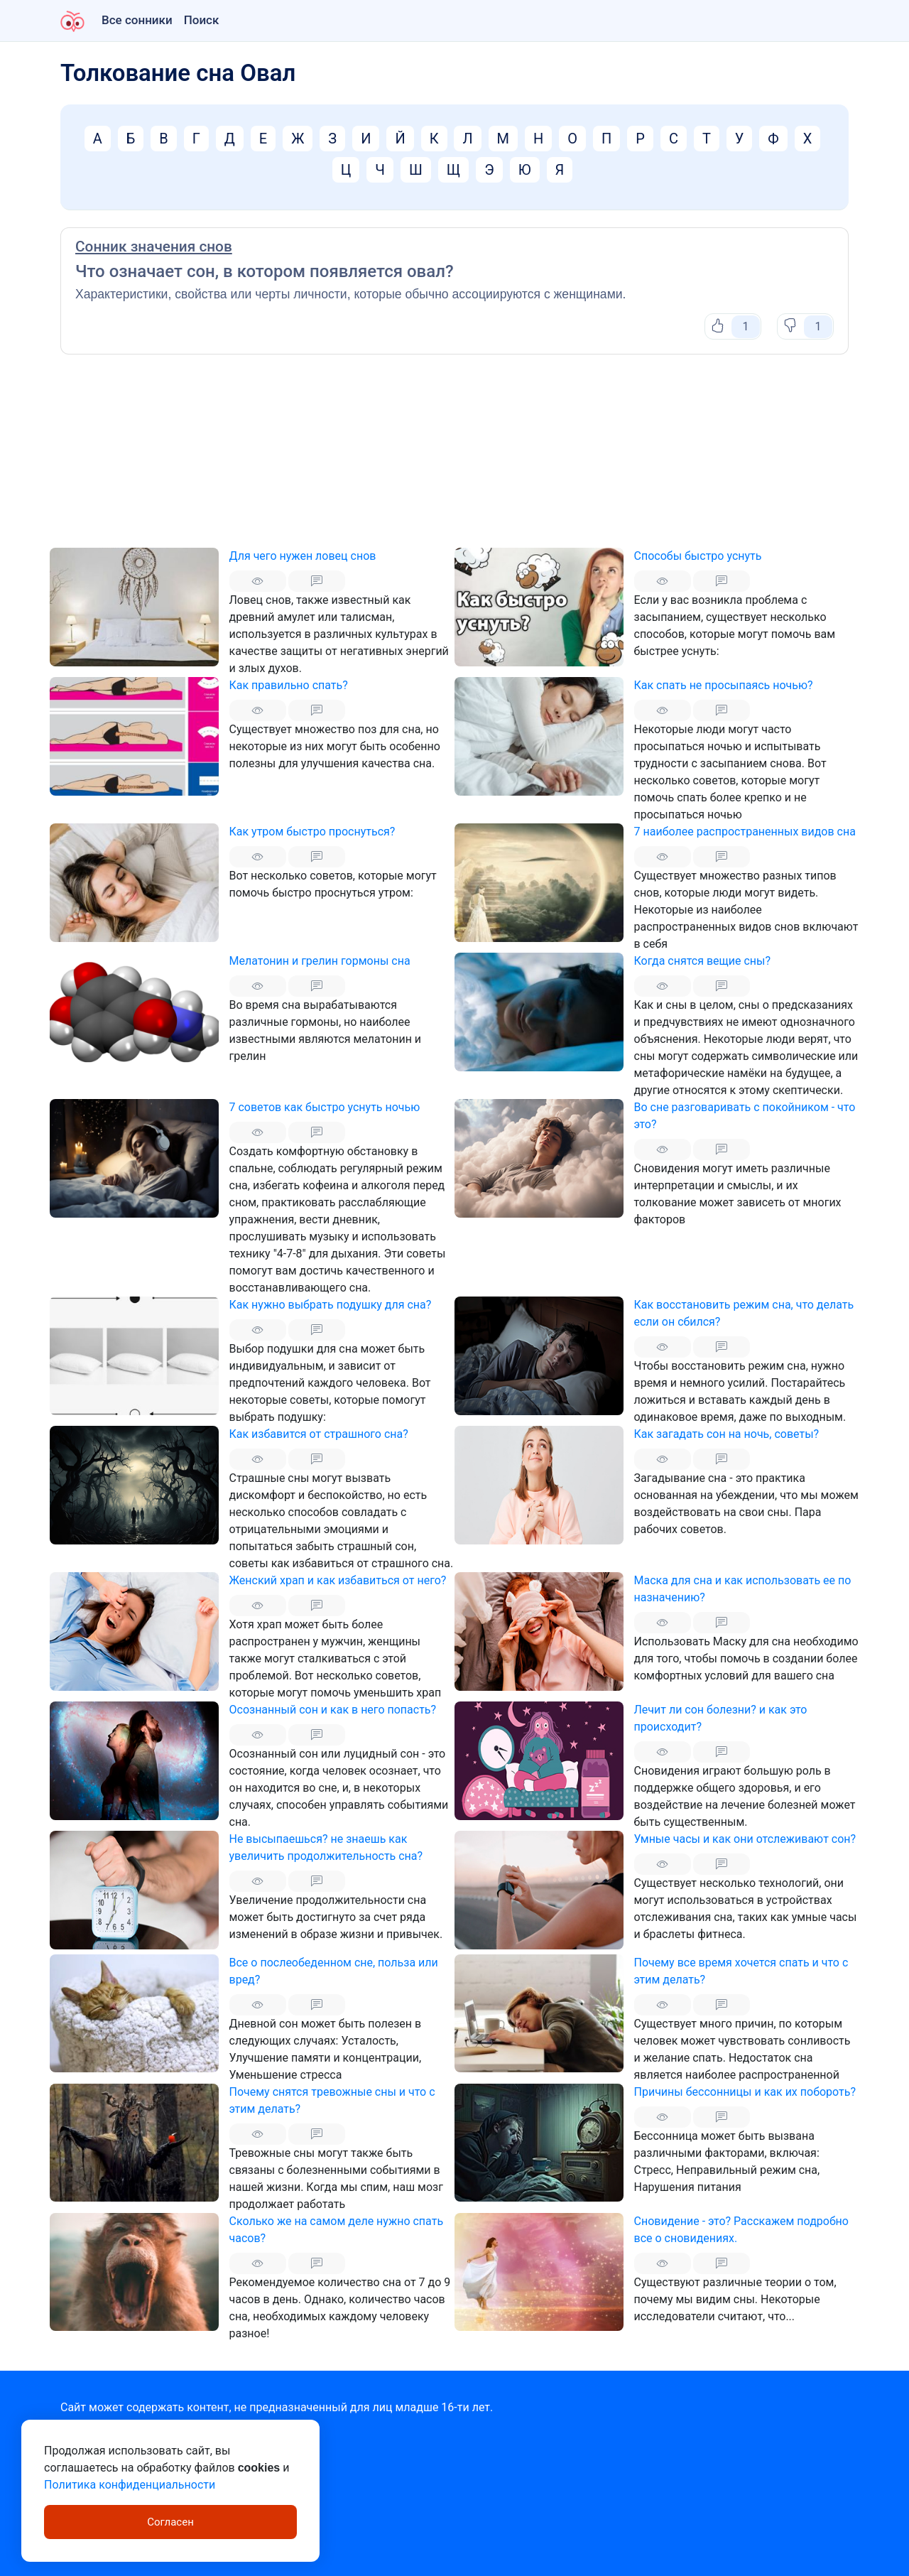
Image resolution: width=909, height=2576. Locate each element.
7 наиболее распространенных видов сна (745, 831)
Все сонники (137, 20)
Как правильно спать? (288, 685)
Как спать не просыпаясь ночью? (723, 685)
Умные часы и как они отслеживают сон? (745, 1839)
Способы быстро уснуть (698, 556)
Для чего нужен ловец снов (302, 556)
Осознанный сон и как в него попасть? (333, 1709)
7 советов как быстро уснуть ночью (324, 1107)
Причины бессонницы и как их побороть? (745, 2092)
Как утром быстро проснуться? (312, 831)
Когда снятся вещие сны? (702, 961)
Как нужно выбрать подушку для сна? (330, 1304)
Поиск (201, 20)
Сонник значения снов (153, 246)
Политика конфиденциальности (129, 2484)
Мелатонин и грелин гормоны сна (319, 961)
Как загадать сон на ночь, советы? (727, 1434)
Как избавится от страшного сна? (318, 1434)
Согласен (170, 2522)
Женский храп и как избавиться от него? (338, 1580)
